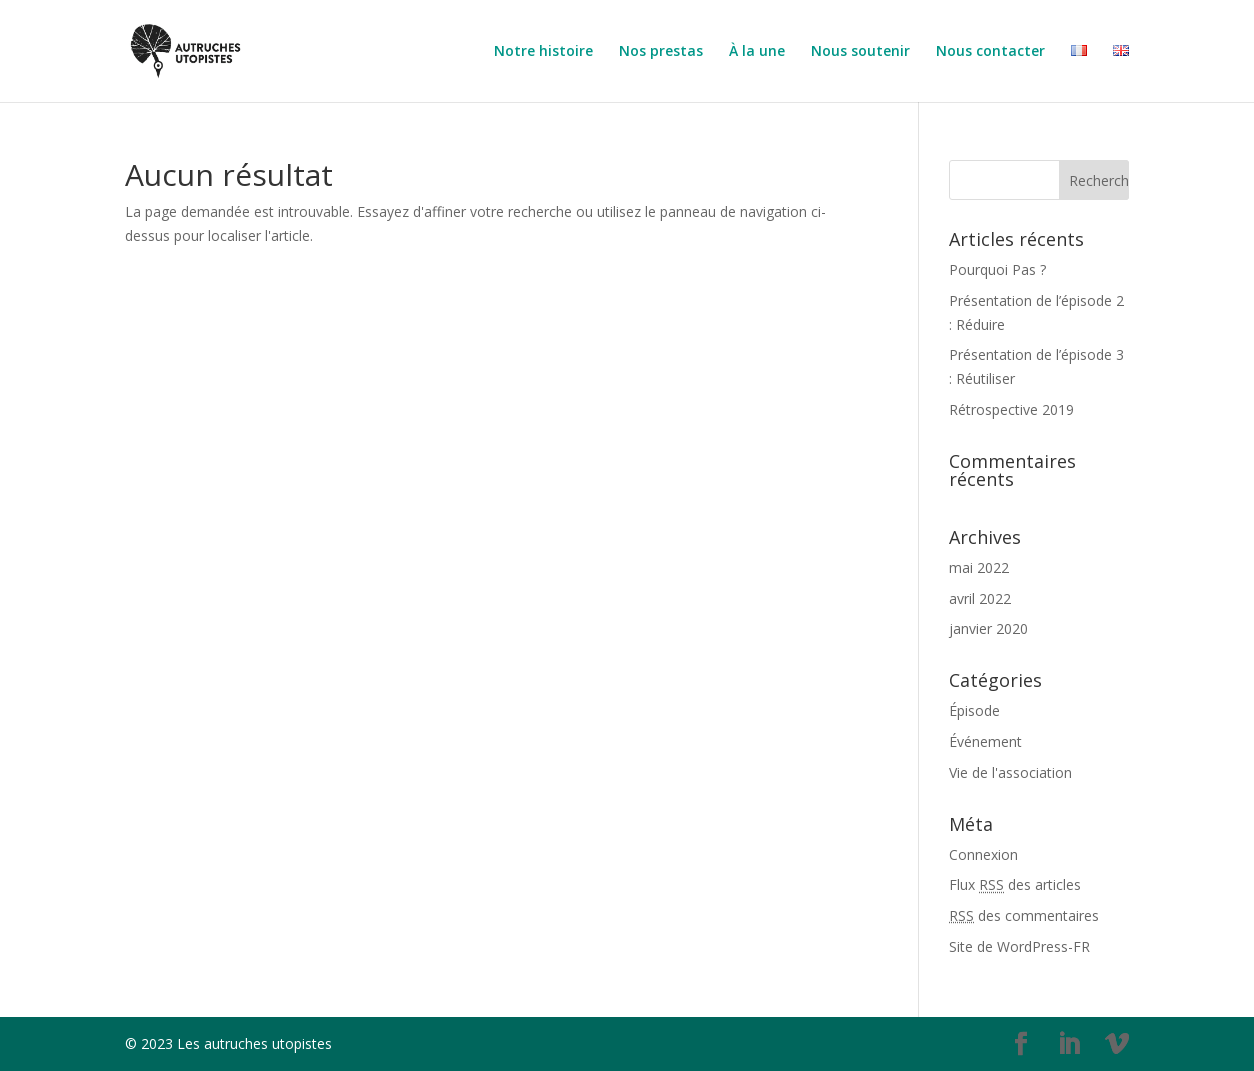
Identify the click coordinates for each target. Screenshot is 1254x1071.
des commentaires (1024, 915)
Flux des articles (1015, 884)
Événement (985, 741)
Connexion (983, 854)
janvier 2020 (988, 628)
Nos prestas (661, 52)
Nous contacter (990, 52)
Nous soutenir (860, 52)
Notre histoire (543, 52)
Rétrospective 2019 (1011, 409)
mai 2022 (979, 567)
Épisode (974, 710)
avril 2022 (980, 598)
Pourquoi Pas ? (997, 269)
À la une (757, 52)
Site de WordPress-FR (1019, 946)
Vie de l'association (1010, 772)
